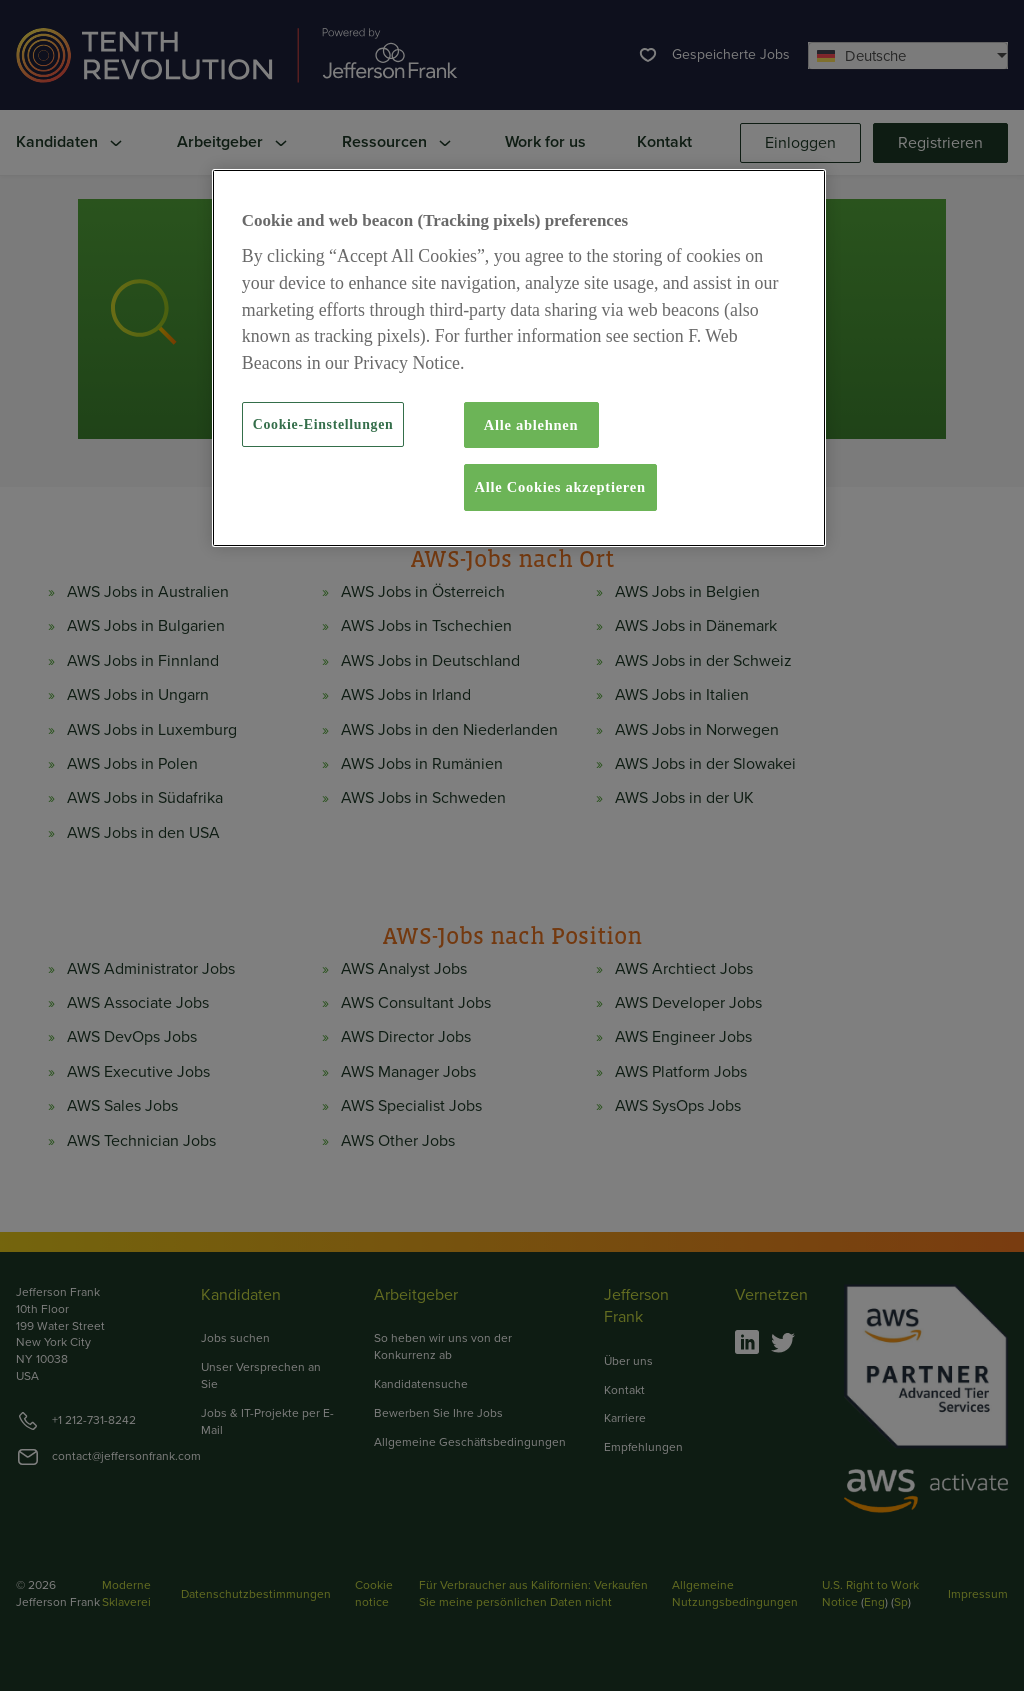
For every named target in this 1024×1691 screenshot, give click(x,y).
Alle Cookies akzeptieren (560, 487)
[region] (519, 358)
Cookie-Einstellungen (323, 424)
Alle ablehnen (531, 425)
